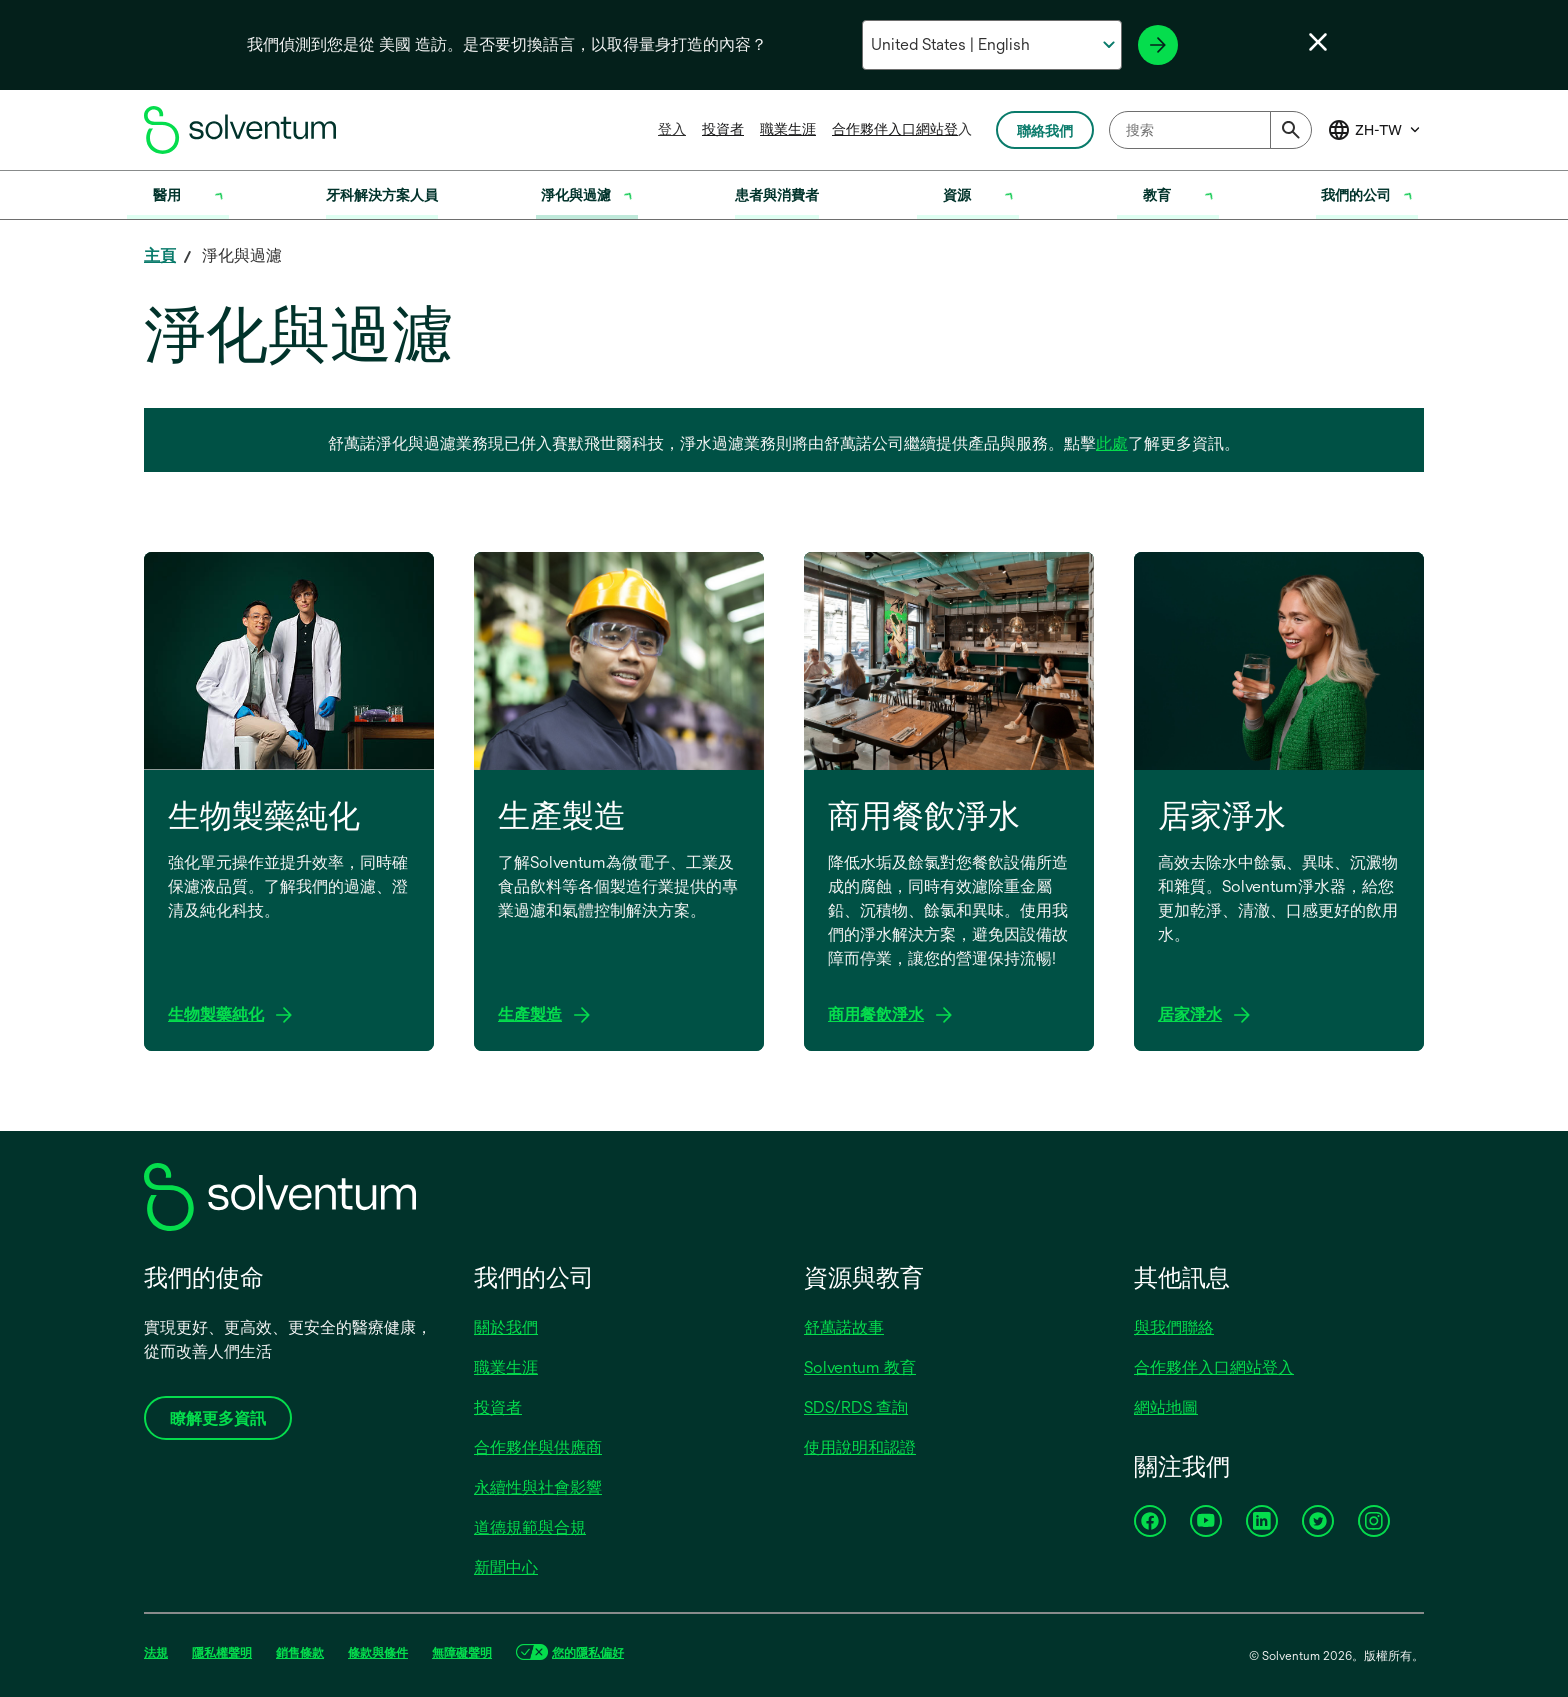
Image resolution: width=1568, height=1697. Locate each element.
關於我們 (506, 1327)
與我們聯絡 (1174, 1327)
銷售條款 (300, 1653)
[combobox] (1210, 130)
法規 (156, 1653)
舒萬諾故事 (844, 1327)
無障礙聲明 (462, 1653)
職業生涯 (788, 129)
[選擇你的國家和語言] (991, 45)
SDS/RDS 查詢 (856, 1407)
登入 (672, 129)
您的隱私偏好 (588, 1653)
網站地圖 (1166, 1407)
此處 (1112, 443)
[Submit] (1291, 130)
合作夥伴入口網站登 (895, 129)
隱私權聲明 (222, 1653)
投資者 (723, 129)
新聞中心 (506, 1567)
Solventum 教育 (860, 1367)
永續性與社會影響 (538, 1487)
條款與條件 (378, 1653)
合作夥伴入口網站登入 (1214, 1367)
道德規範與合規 (530, 1527)
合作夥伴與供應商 (538, 1447)
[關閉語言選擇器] (1318, 42)
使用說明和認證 (860, 1447)
